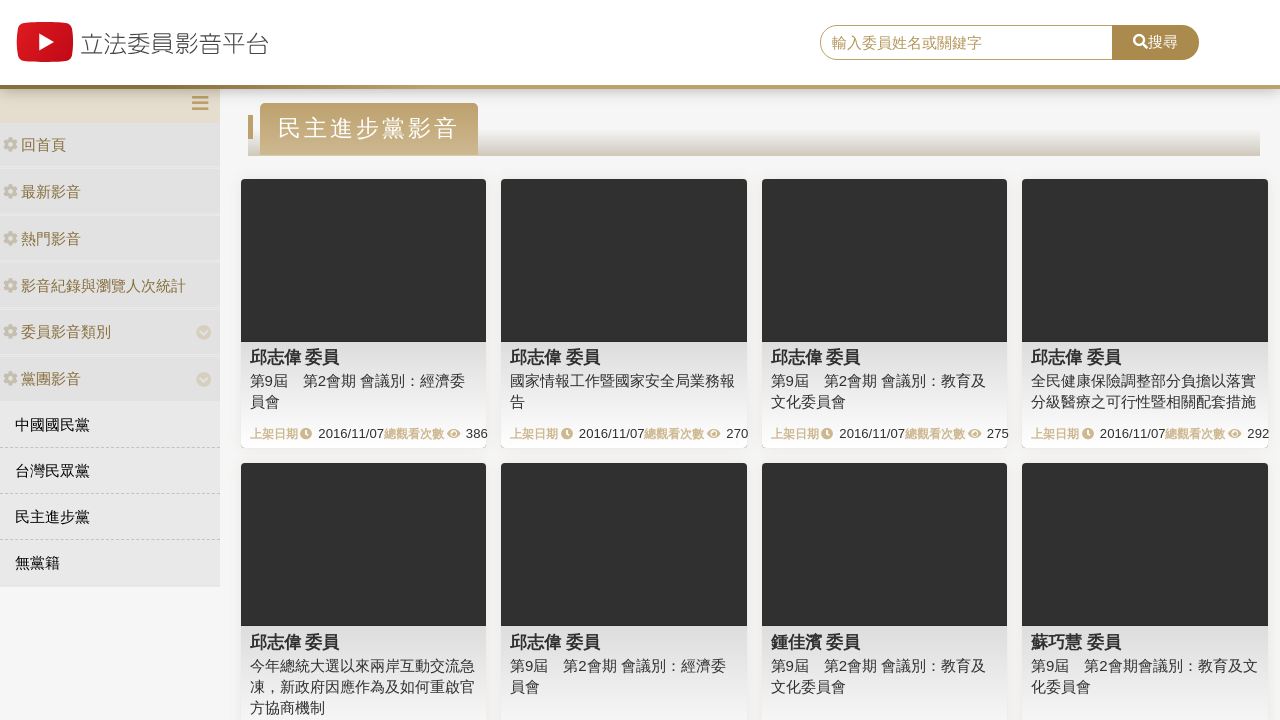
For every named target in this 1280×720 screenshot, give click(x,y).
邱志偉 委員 (295, 357)
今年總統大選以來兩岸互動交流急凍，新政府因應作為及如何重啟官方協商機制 (362, 687)
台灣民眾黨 (52, 470)
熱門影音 (42, 238)
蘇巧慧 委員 (1076, 642)
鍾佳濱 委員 (816, 642)
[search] (966, 43)
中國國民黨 (52, 424)
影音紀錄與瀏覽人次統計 (94, 285)
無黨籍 (37, 562)
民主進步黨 (52, 516)
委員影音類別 (57, 331)
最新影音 (42, 191)
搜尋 (1155, 41)
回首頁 (34, 144)
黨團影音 (42, 378)
